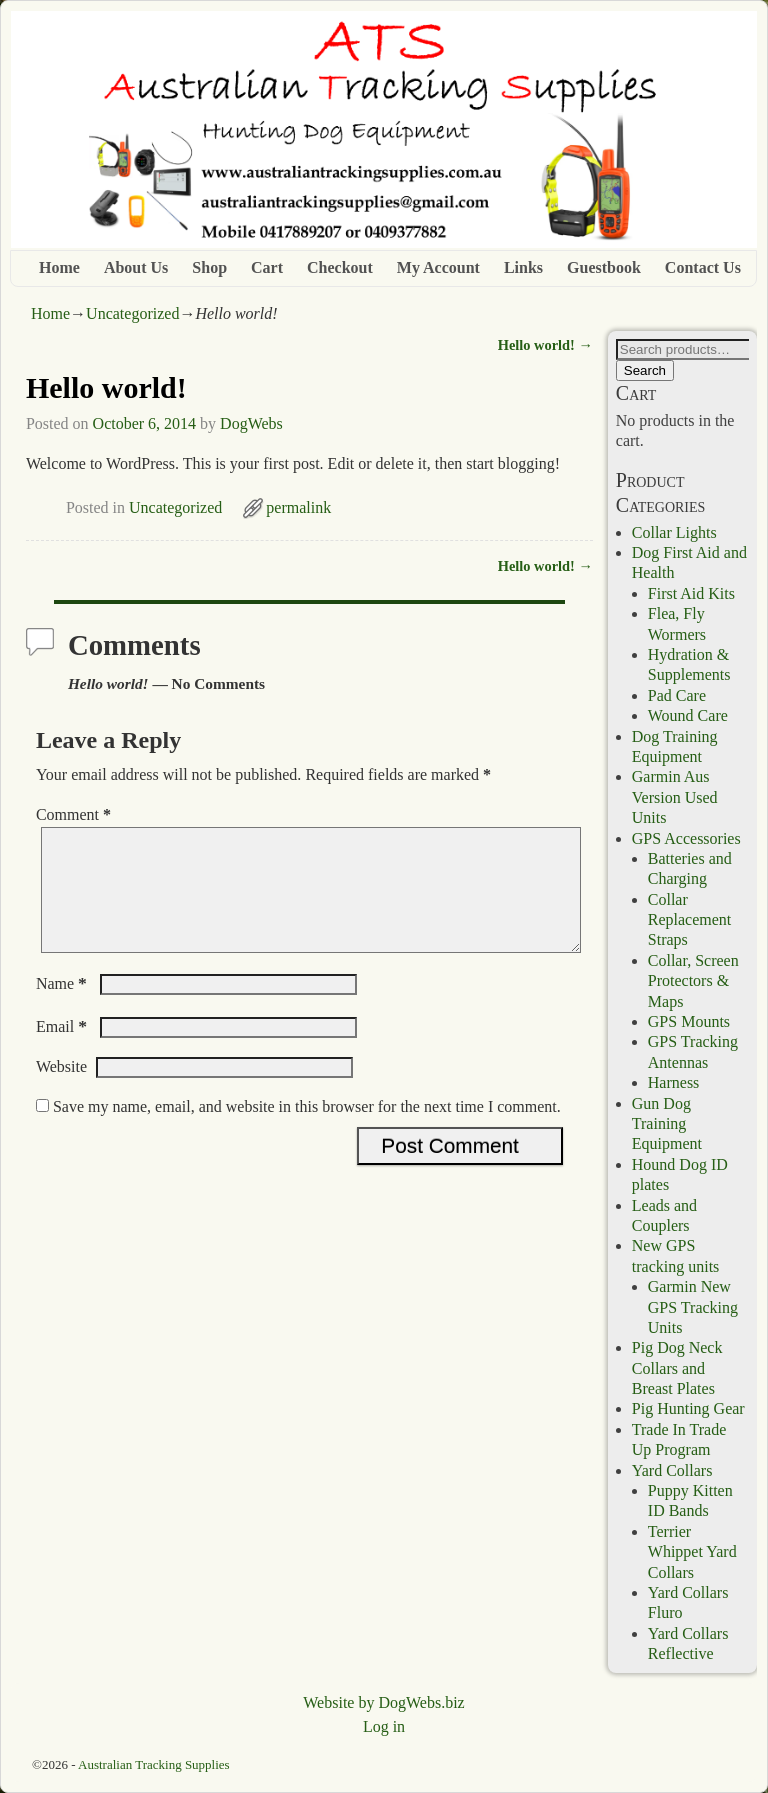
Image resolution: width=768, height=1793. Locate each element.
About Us (136, 267)
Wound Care (688, 715)
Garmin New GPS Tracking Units (693, 1307)
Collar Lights (674, 532)
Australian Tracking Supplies (154, 1764)
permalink (298, 507)
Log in (384, 1726)
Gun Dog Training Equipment (667, 1124)
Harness (674, 1082)
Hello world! (545, 345)
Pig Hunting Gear (688, 1408)
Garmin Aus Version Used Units (675, 797)
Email (63, 1050)
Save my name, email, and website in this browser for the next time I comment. (307, 1130)
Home (59, 267)
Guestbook (604, 267)
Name (63, 1007)
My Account (438, 267)
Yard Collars (672, 1470)
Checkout (340, 267)
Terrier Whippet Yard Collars (692, 1552)
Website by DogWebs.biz (383, 1702)
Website (61, 1090)
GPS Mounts (689, 1021)
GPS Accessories (686, 838)
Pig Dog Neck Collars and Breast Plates (677, 1368)
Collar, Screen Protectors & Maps (693, 981)
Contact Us (703, 267)
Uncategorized (132, 313)
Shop (209, 267)
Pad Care (677, 695)
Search (645, 370)
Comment (75, 814)
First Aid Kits (691, 593)
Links (523, 267)
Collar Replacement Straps (690, 920)
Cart (267, 267)
